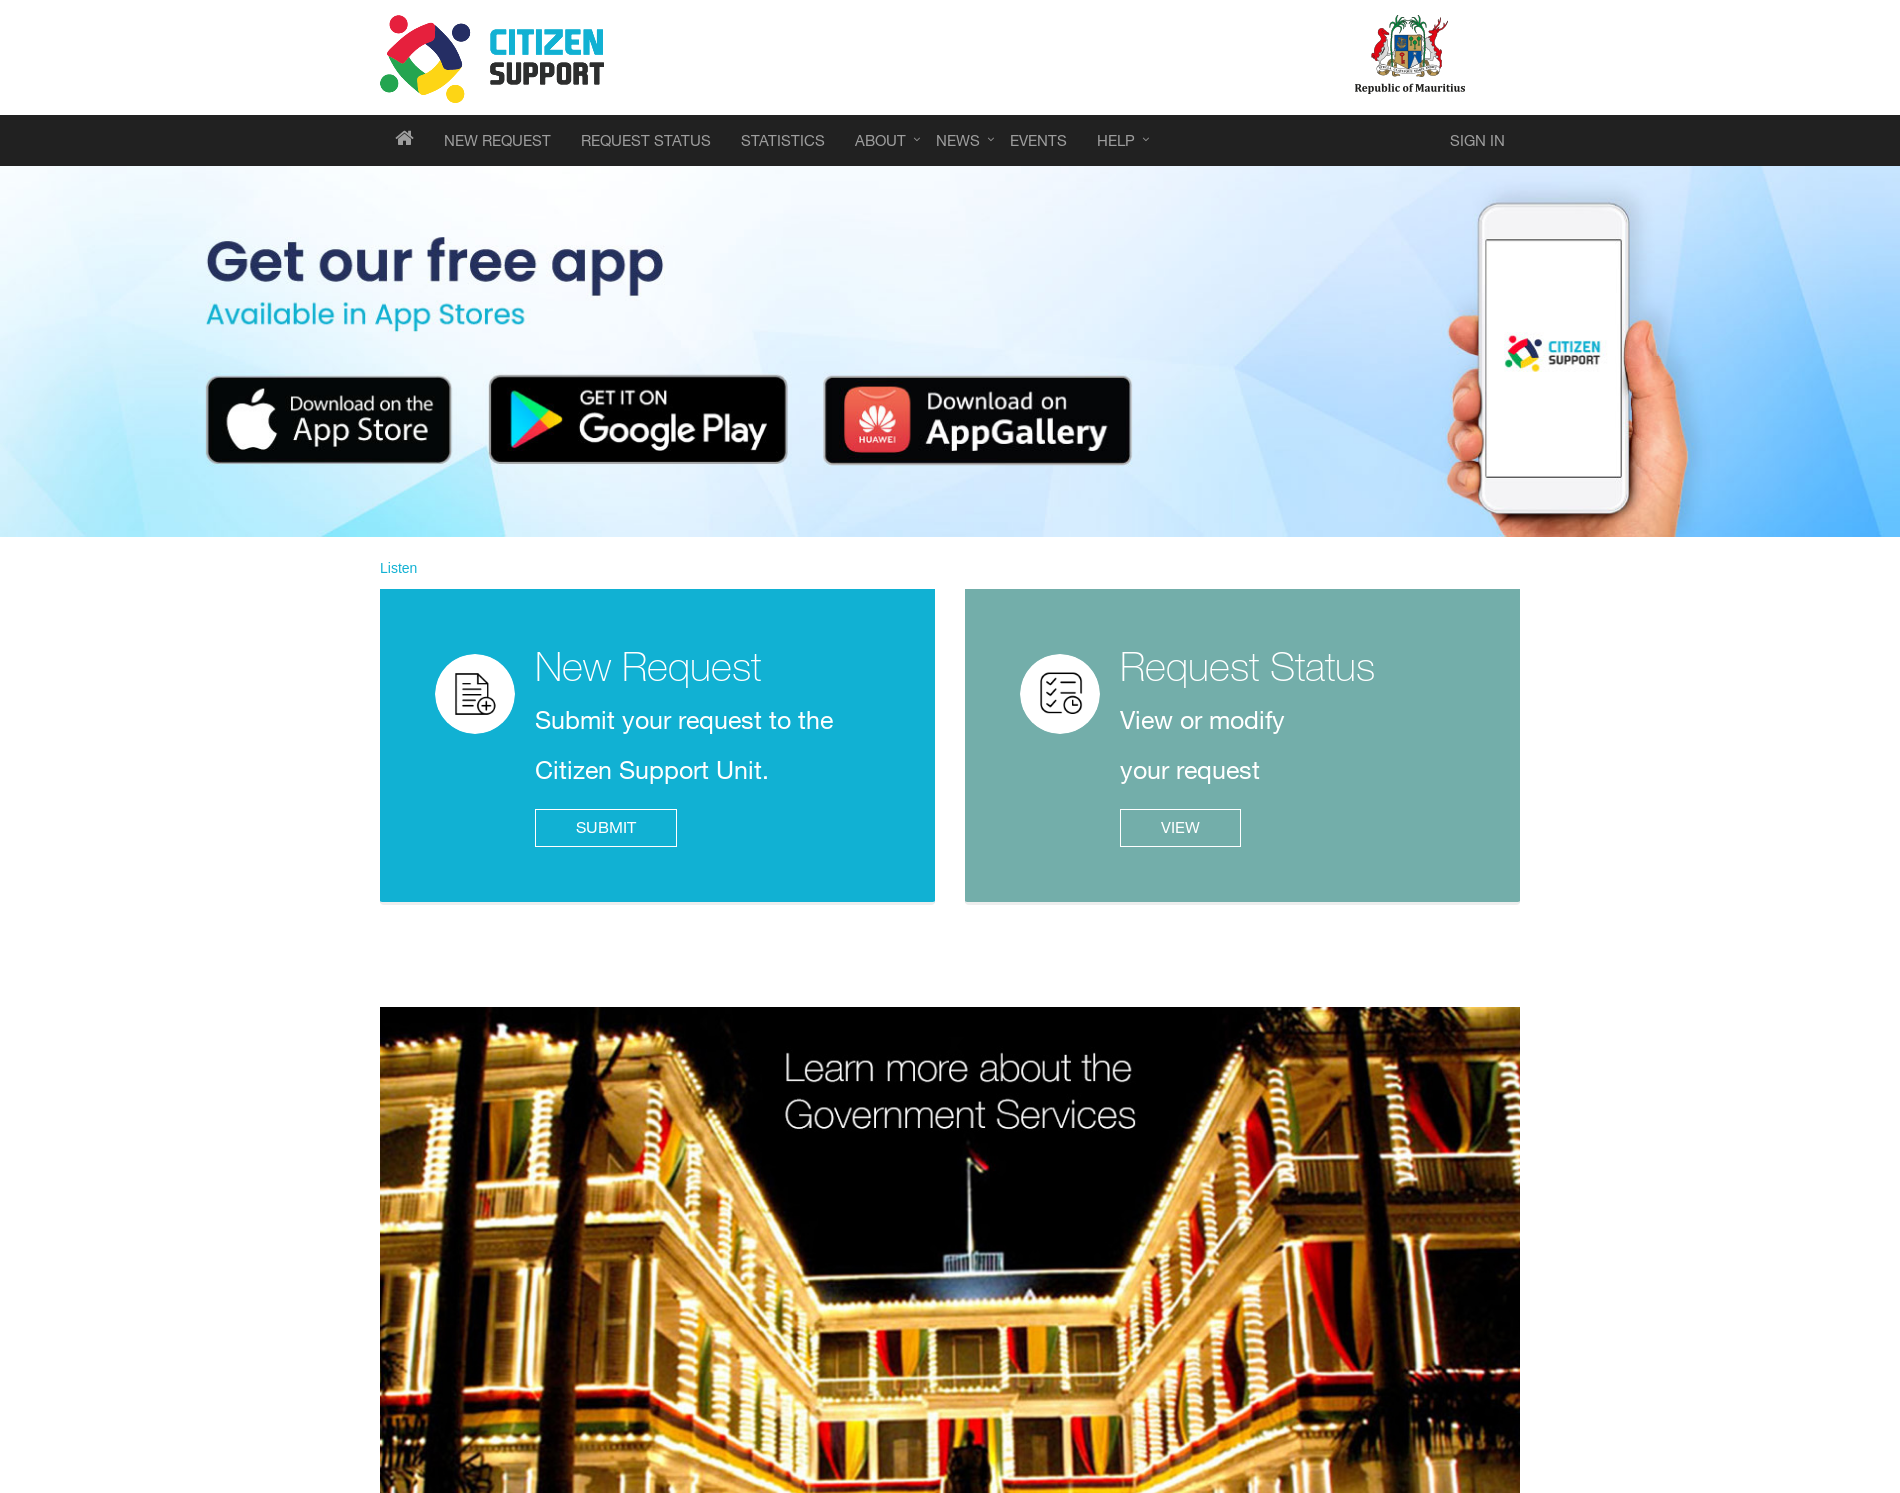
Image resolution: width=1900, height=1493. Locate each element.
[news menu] (958, 140)
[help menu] (1116, 140)
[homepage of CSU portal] (404, 140)
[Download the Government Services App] (950, 351)
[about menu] (880, 140)
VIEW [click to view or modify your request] (1180, 827)
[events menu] (497, 140)
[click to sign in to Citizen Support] (1477, 140)
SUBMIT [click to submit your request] (606, 827)
